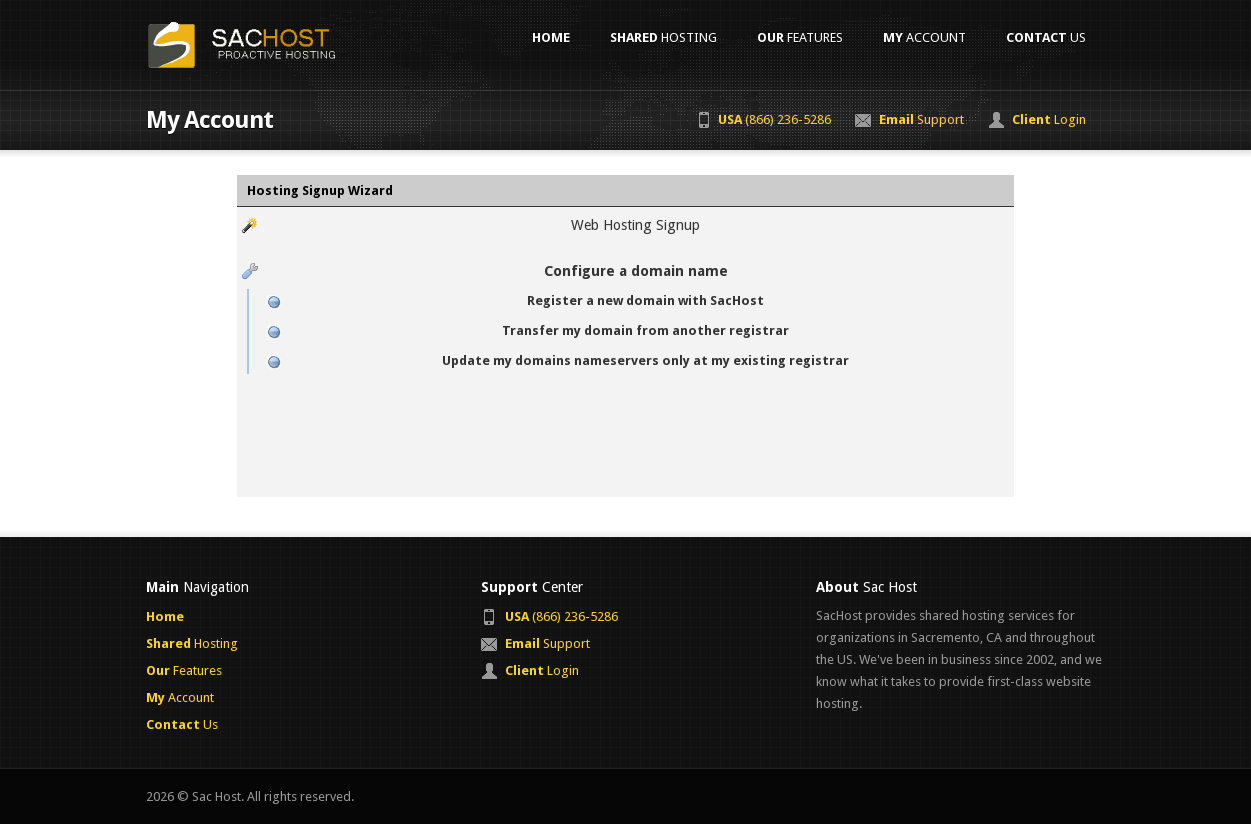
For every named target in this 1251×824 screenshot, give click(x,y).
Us (1046, 37)
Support (921, 119)
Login (1049, 119)
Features (800, 37)
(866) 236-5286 (774, 119)
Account (924, 37)
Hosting (663, 37)
